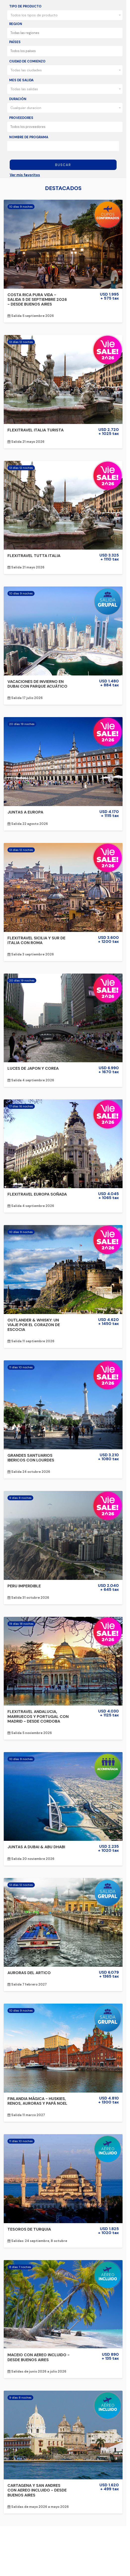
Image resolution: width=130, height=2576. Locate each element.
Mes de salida (21, 80)
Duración (17, 99)
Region (15, 24)
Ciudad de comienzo (27, 61)
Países (15, 42)
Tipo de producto (25, 6)
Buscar (63, 165)
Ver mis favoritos (25, 175)
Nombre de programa (28, 137)
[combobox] (65, 15)
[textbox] (66, 33)
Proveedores (21, 118)
